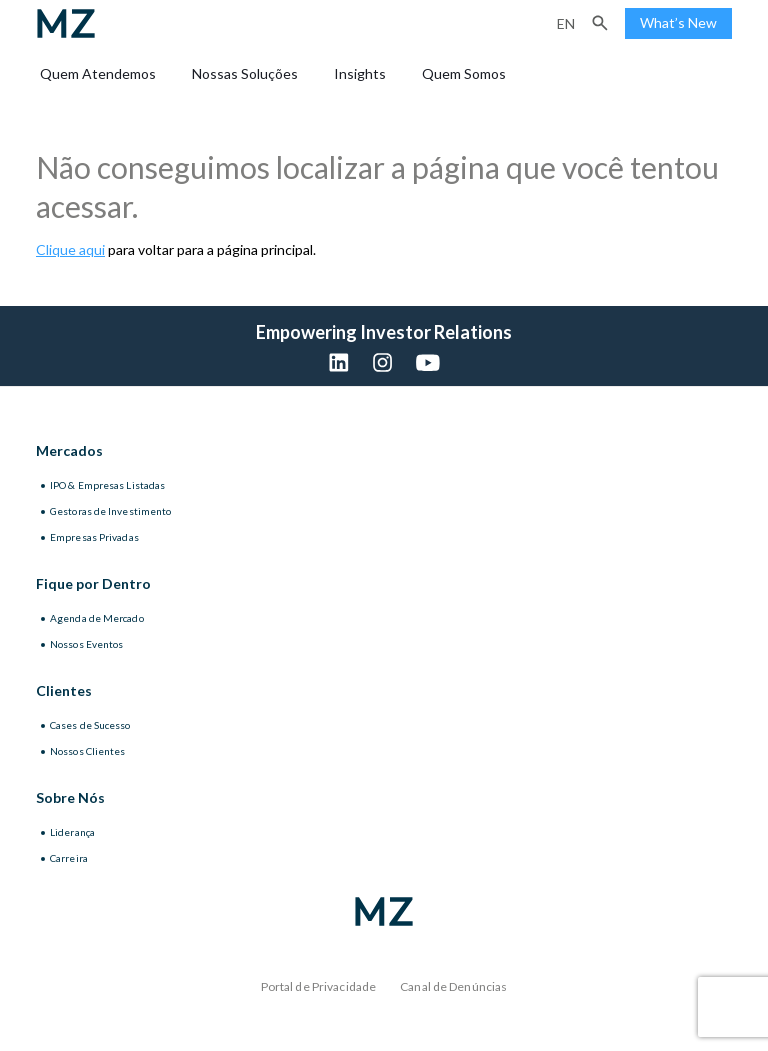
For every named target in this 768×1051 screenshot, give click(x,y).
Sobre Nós (70, 797)
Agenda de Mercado (97, 618)
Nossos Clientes (88, 751)
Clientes (64, 690)
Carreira (69, 858)
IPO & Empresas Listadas (107, 485)
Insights (360, 73)
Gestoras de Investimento (110, 511)
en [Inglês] (566, 23)
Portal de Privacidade (319, 986)
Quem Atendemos (98, 73)
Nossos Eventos (86, 644)
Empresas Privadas (94, 537)
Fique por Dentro (93, 583)
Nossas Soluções (245, 73)
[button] (600, 23)
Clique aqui (70, 249)
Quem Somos (464, 73)
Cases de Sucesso (90, 725)
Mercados (69, 450)
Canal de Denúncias (453, 986)
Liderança (72, 832)
